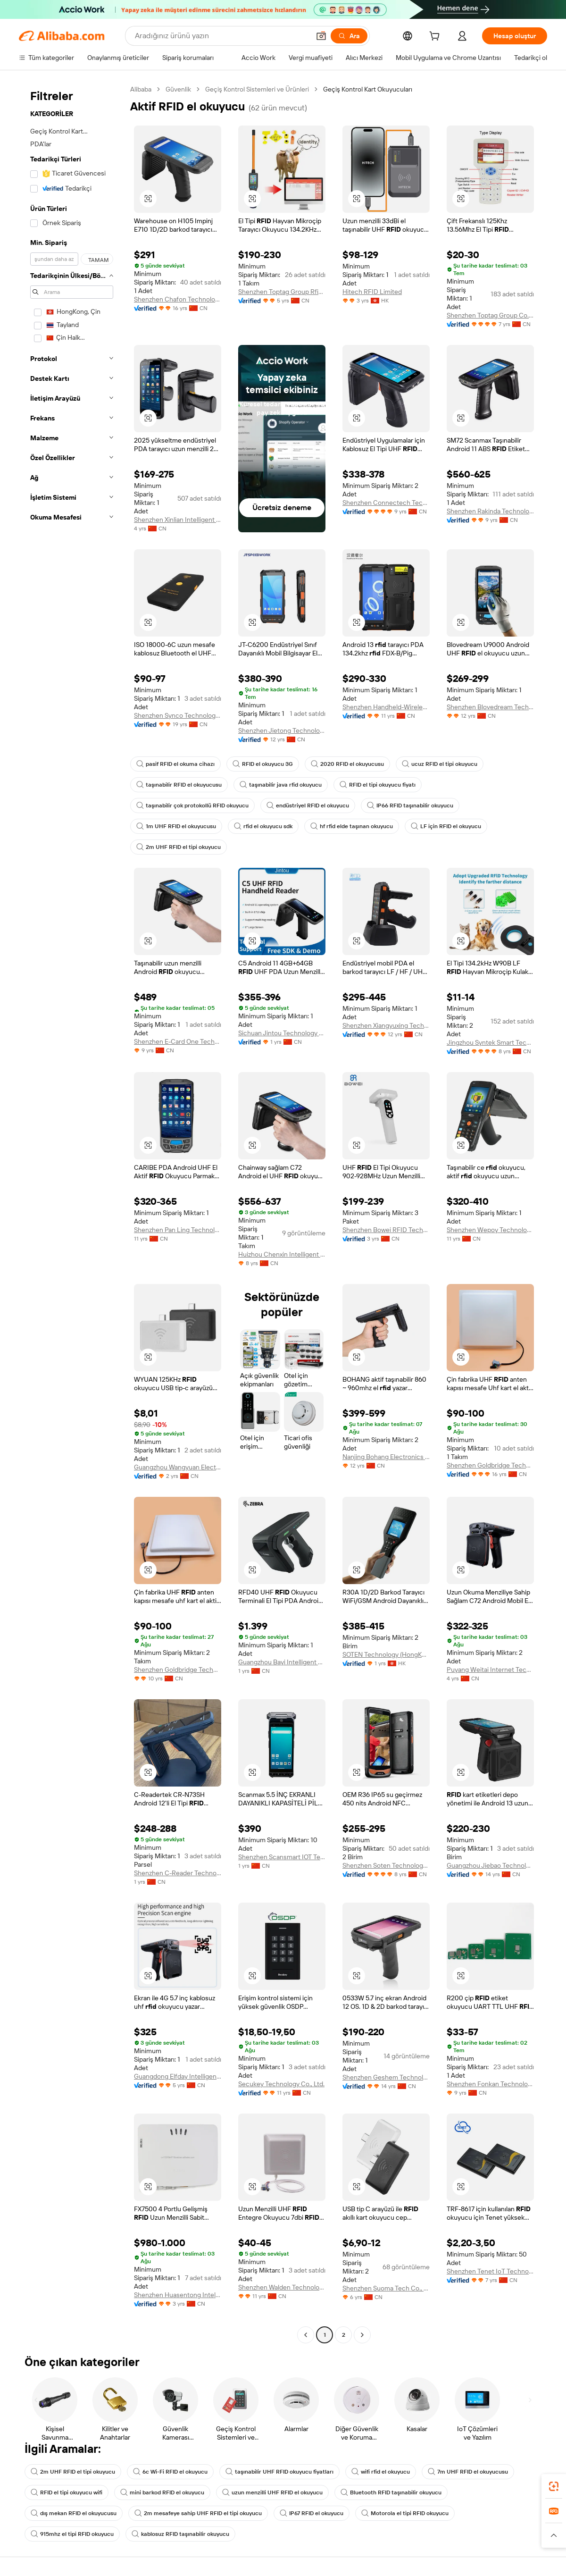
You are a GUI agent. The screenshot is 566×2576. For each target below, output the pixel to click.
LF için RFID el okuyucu (446, 826)
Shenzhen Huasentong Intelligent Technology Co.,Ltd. (177, 2295)
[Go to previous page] (305, 2334)
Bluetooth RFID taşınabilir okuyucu (391, 2492)
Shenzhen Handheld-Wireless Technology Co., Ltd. (386, 707)
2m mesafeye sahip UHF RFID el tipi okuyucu (198, 2513)
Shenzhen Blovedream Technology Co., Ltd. (490, 707)
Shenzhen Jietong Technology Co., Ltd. (281, 730)
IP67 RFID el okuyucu (311, 2513)
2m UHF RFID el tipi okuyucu (178, 847)
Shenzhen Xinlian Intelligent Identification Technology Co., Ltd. (177, 519)
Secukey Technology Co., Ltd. (281, 2084)
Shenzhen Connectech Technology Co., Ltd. (386, 502)
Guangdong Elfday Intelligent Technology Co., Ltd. (177, 2076)
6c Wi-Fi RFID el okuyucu (170, 2471)
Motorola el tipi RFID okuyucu (405, 2513)
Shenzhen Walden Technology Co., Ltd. (281, 2287)
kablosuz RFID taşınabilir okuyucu (180, 2534)
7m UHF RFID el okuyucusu (468, 2471)
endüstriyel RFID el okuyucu (307, 805)
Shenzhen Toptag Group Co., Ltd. (490, 315)
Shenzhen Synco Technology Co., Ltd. (177, 715)
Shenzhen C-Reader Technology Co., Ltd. (177, 1873)
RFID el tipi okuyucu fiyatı (378, 785)
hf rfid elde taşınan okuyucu (351, 826)
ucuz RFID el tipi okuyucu (439, 764)
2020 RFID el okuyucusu (347, 764)
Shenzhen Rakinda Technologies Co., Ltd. (490, 511)
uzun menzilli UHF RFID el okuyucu (272, 2492)
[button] (321, 36)
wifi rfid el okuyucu (380, 2471)
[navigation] (72, 1213)
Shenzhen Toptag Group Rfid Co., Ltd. (281, 291)
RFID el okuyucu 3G (263, 764)
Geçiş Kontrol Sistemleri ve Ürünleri (257, 89)
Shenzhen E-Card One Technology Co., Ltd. (177, 1041)
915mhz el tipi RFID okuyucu (72, 2534)
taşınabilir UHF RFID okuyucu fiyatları (279, 2471)
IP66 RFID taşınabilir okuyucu (410, 805)
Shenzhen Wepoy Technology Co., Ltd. (490, 1229)
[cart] (436, 37)
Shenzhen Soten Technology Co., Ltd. (386, 1865)
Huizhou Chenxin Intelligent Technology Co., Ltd (281, 1254)
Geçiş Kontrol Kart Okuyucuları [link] (367, 89)
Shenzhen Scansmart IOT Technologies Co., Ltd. (281, 1857)
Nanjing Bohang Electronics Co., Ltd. (386, 1456)
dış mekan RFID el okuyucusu (74, 2513)
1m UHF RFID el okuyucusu (176, 826)
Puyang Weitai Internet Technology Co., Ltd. (490, 1669)
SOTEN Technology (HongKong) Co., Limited (386, 1654)
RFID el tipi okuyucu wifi (66, 2492)
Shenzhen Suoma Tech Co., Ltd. (386, 2288)
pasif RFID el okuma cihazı (175, 764)
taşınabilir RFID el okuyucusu (179, 785)
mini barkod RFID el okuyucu (162, 2492)
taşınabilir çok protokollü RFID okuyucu (192, 805)
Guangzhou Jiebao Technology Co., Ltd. (490, 1865)
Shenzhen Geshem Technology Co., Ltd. (386, 2077)
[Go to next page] (362, 2334)
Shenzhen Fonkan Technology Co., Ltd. (490, 2084)
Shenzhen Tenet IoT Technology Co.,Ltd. (490, 2271)
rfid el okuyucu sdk (263, 826)
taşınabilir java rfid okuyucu (281, 785)
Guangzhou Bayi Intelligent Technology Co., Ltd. (281, 1662)
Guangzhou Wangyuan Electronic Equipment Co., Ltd (177, 1467)
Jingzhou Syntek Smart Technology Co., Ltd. (490, 1042)
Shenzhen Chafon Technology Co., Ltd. (177, 299)
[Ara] (349, 35)
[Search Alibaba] (221, 36)
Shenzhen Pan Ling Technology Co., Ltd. (177, 1229)
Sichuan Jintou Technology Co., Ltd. (281, 1033)
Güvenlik (178, 89)
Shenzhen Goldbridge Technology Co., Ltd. (490, 1465)
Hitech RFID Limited (372, 291)
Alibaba (140, 89)
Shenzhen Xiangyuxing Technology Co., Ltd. (386, 1025)
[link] (553, 2486)
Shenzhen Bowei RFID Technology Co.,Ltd (386, 1229)
